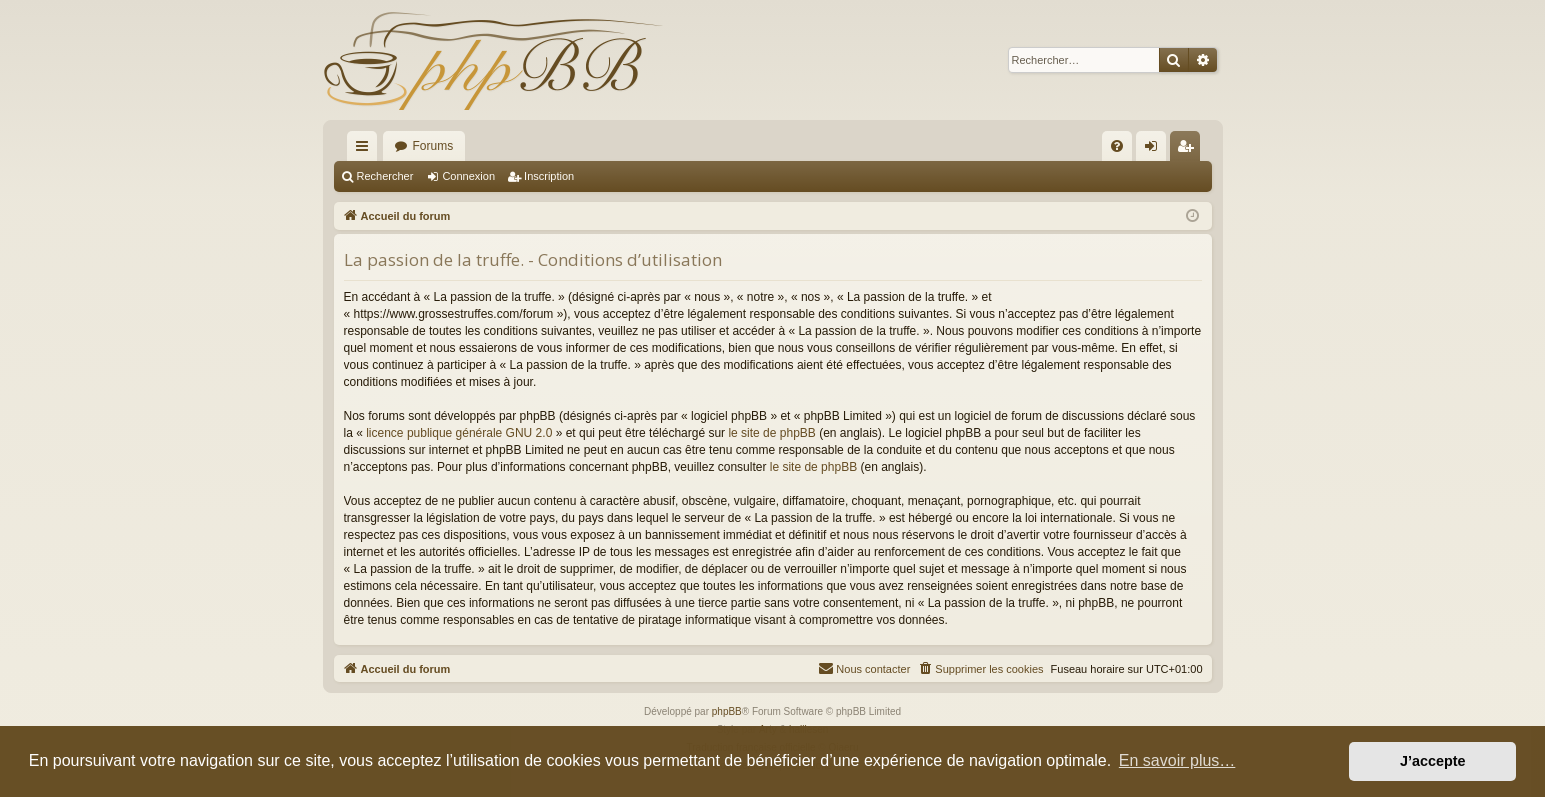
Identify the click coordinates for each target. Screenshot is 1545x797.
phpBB (727, 711)
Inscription (549, 176)
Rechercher (385, 176)
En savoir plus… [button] (1177, 760)
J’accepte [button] (1433, 761)
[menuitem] (1117, 146)
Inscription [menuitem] (1188, 150)
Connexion (468, 176)
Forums (433, 146)
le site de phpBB (771, 433)
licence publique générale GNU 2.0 (459, 433)
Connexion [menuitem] (1154, 150)
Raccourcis (366, 150)
